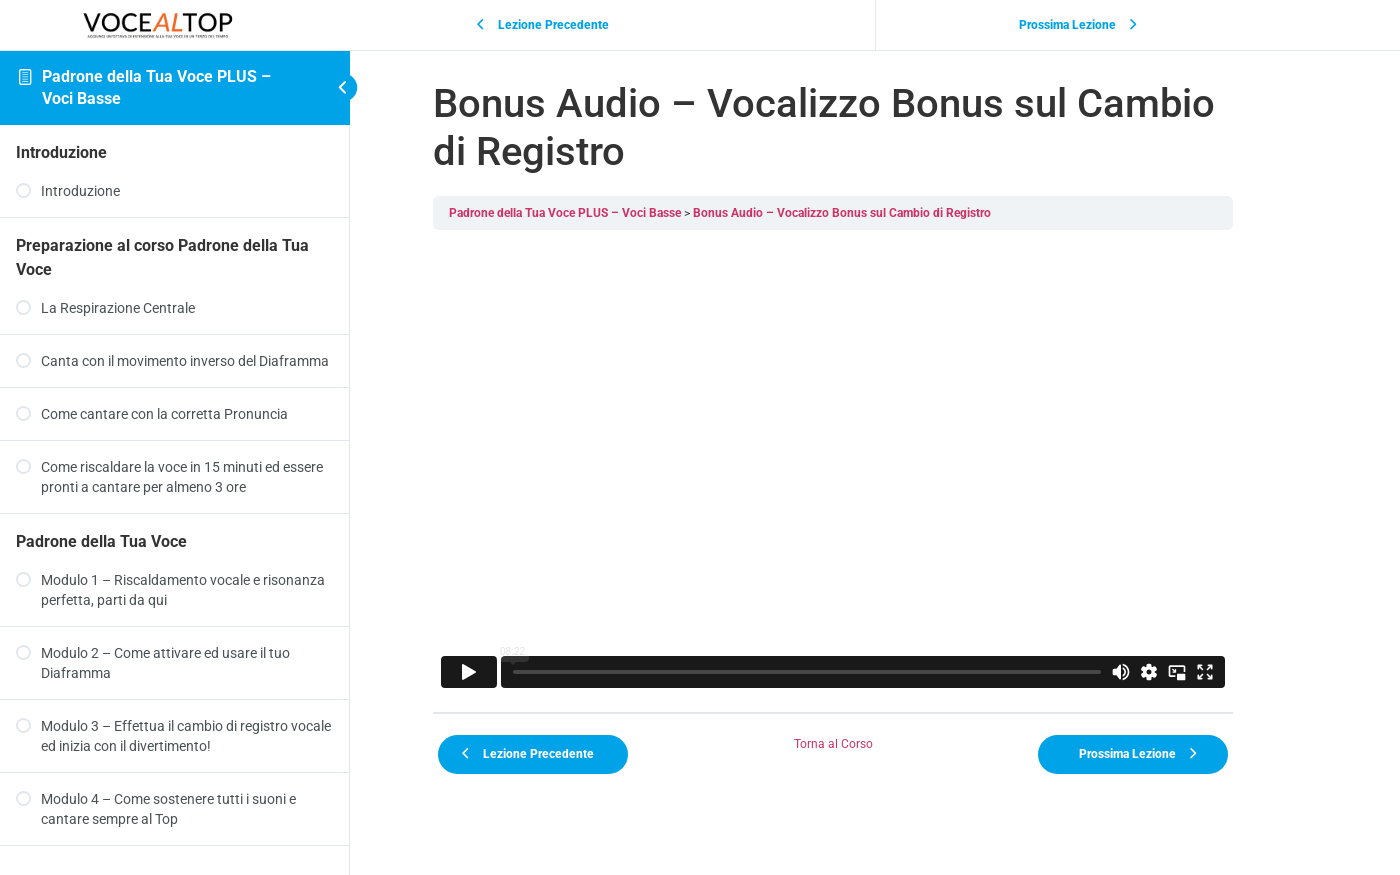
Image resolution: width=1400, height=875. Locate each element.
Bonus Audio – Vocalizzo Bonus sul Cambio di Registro (884, 213)
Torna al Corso (875, 744)
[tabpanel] (875, 471)
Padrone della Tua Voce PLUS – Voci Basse (607, 213)
